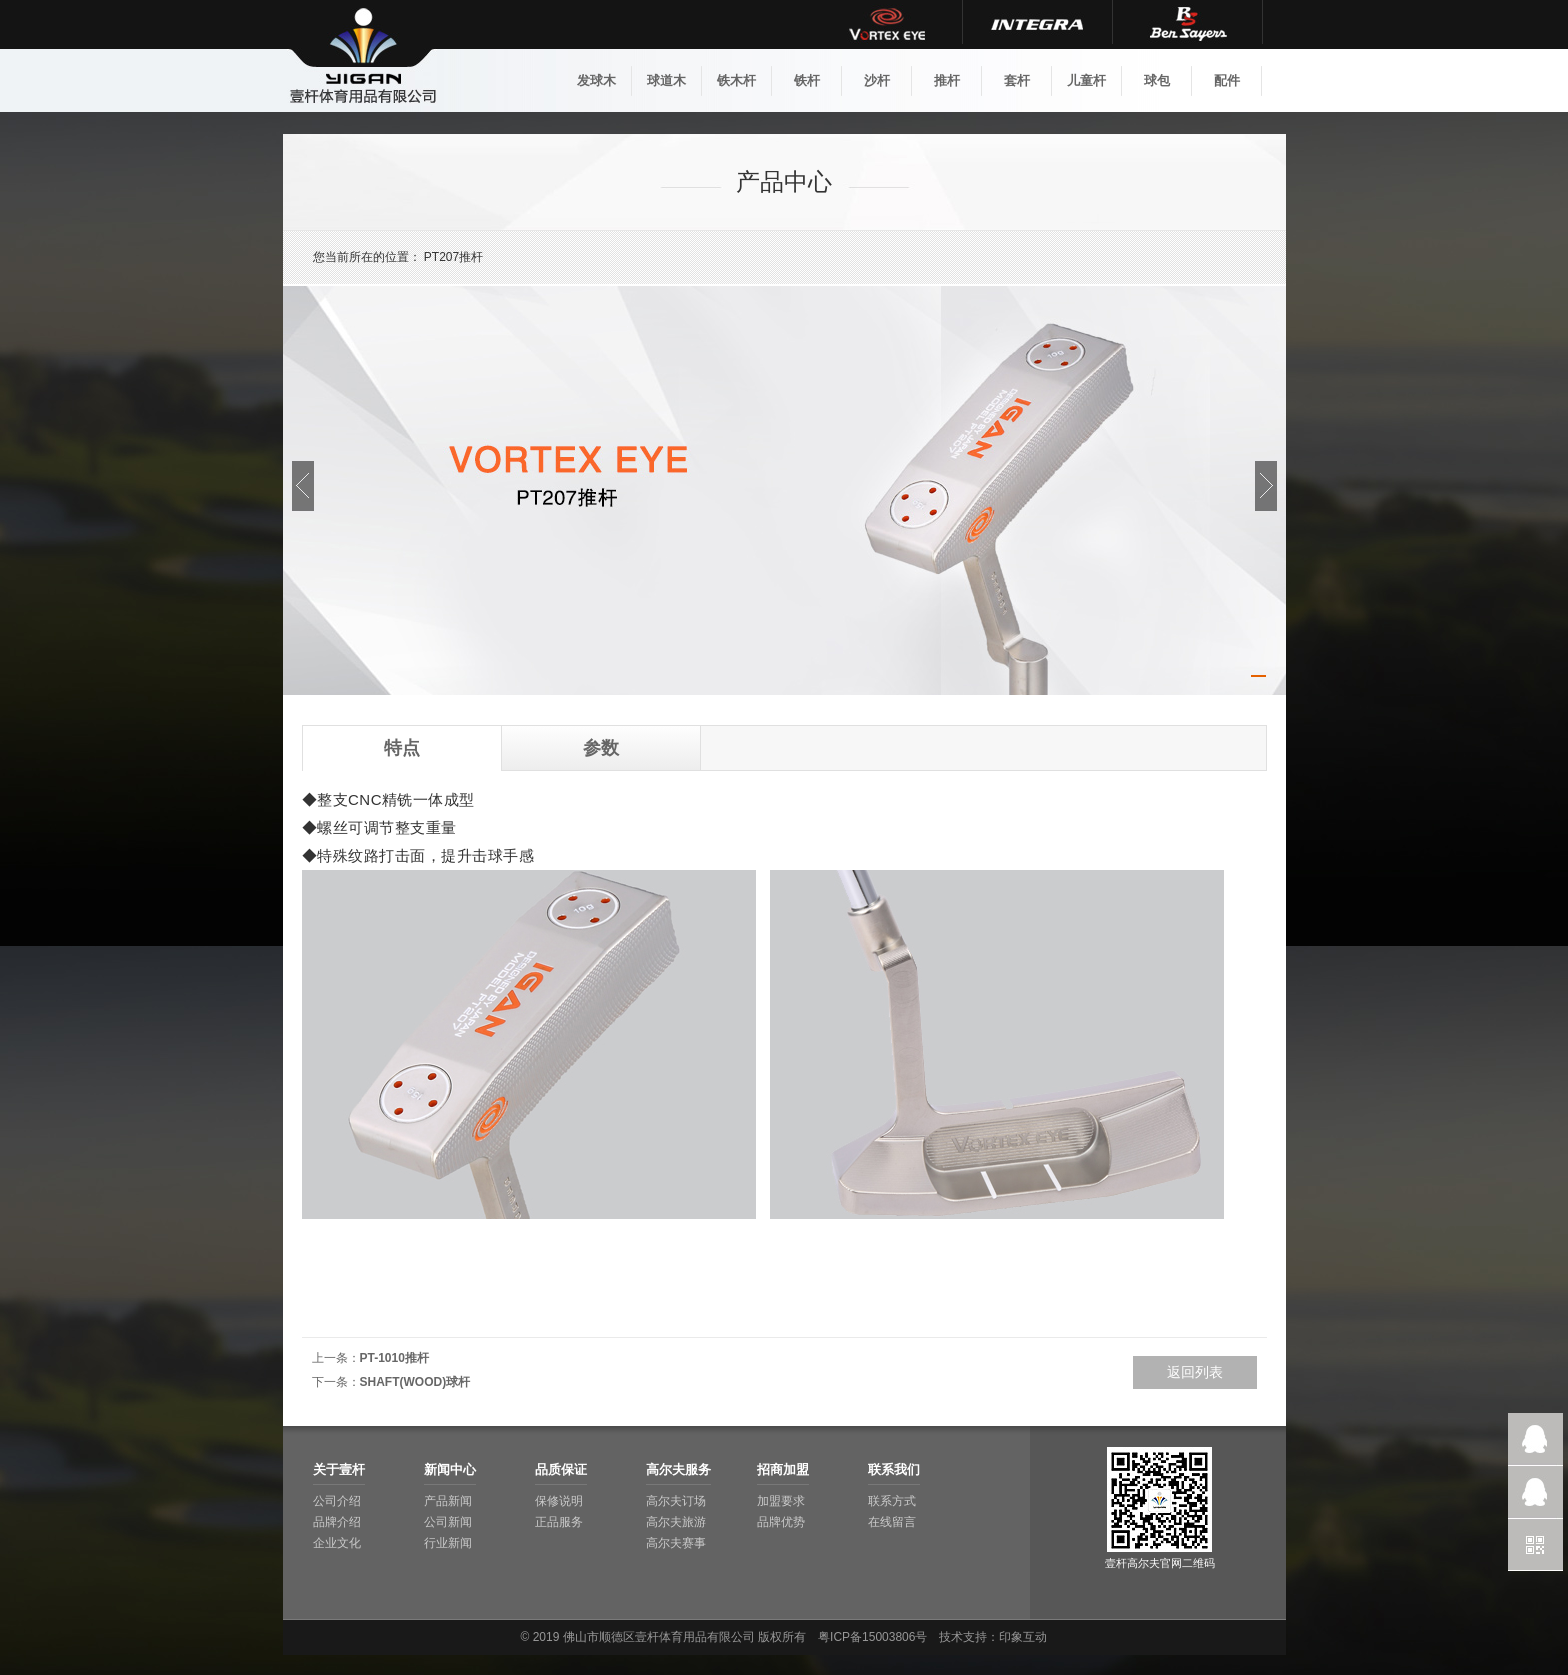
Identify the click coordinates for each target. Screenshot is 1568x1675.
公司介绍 (337, 1501)
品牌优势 (781, 1522)
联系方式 (892, 1501)
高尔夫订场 (676, 1501)
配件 (1227, 80)
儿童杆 (1086, 80)
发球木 (596, 80)
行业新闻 (448, 1543)
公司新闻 (448, 1522)
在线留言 (892, 1522)
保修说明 (559, 1501)
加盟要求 (781, 1501)
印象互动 (1023, 1637)
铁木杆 (736, 80)
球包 (1157, 80)
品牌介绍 (337, 1522)
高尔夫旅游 (676, 1522)
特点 (402, 748)
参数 (601, 748)
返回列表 (1195, 1372)
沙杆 (877, 80)
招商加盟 (783, 1469)
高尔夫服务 (678, 1469)
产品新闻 (448, 1501)
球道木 (666, 80)
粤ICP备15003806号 (872, 1637)
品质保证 (561, 1469)
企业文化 (337, 1543)
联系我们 (894, 1469)
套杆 (1017, 80)
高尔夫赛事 (676, 1543)
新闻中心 (450, 1469)
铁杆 (807, 80)
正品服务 (559, 1522)
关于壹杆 (339, 1469)
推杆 (947, 80)
